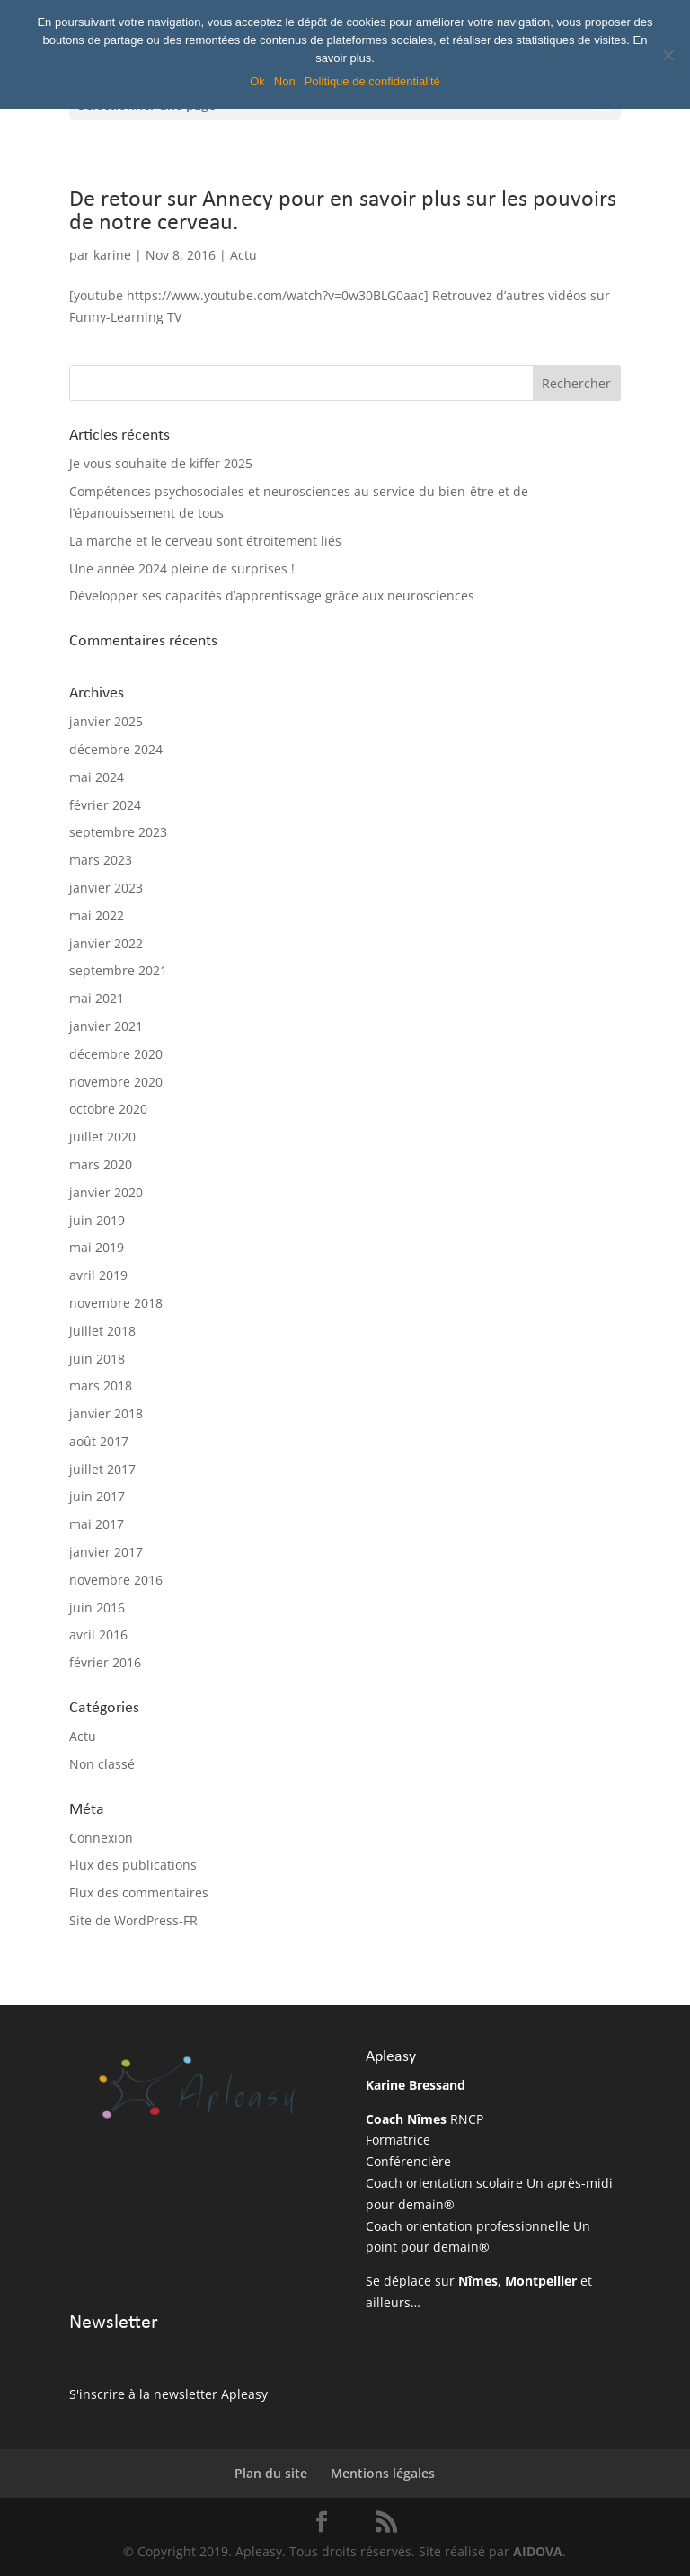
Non (285, 81)
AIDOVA (537, 2551)
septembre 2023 (118, 831)
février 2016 (105, 1662)
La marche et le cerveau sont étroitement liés (205, 540)
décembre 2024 (116, 749)
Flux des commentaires (138, 1892)
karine (112, 254)
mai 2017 (96, 1523)
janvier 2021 (106, 1026)
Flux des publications (133, 1864)
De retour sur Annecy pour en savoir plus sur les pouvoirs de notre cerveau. (342, 211)
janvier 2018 (106, 1413)
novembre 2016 (116, 1579)
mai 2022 (96, 915)
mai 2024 (96, 777)
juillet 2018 (102, 1330)
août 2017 (98, 1441)
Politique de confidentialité (372, 81)
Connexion (101, 1837)
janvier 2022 (106, 943)
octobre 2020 (108, 1108)
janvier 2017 (106, 1551)
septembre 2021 (118, 970)
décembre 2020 (116, 1053)
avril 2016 (98, 1634)
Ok (257, 81)
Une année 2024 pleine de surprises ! (182, 568)
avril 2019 (98, 1275)
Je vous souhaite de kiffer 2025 (160, 463)
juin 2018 (97, 1358)
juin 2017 (97, 1496)
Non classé (102, 1763)
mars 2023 (100, 859)
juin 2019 (97, 1220)
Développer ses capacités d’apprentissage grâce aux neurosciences (271, 595)
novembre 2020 (116, 1081)
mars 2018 (100, 1385)
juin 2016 (97, 1607)
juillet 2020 (102, 1136)
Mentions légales (383, 2473)
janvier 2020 (106, 1192)
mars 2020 (100, 1164)
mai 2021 (96, 998)
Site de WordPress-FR (133, 1920)
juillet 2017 (102, 1469)
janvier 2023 (106, 887)
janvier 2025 (106, 721)
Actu (243, 254)
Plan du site (270, 2473)
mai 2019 (96, 1247)
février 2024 (105, 804)
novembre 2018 (116, 1302)
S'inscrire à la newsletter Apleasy (168, 2394)
